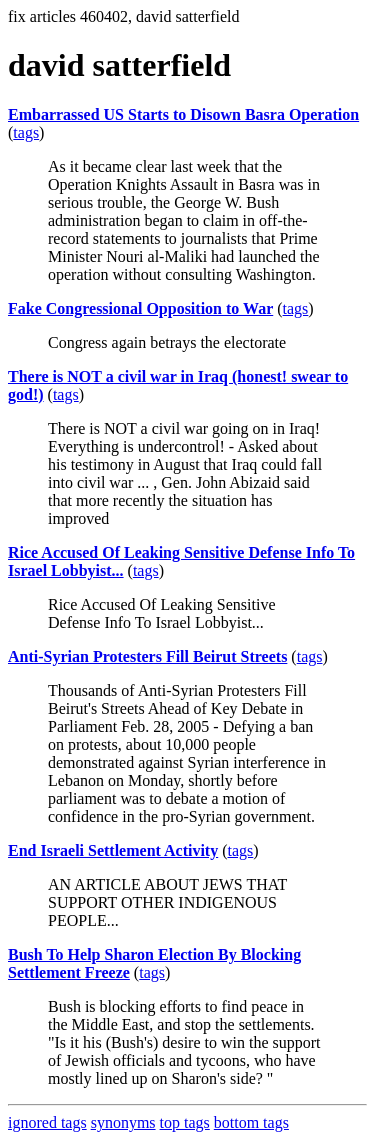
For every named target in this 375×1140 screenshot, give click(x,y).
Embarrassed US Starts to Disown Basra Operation (183, 114)
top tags (185, 1122)
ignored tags (47, 1122)
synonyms (123, 1122)
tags (26, 132)
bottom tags (251, 1122)
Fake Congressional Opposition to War (140, 308)
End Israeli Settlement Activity (113, 850)
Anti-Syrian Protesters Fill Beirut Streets (147, 656)
